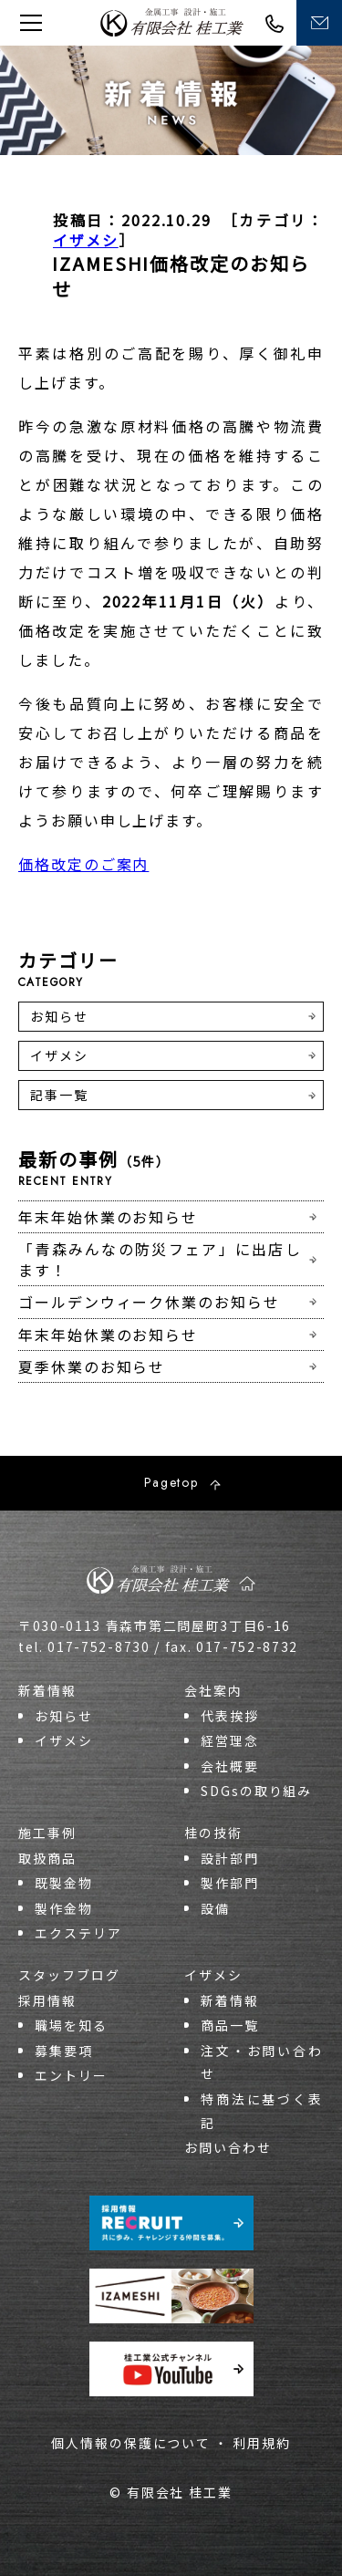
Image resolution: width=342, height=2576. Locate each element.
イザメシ (86, 240)
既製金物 (64, 1883)
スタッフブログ (68, 1975)
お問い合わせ (228, 2147)
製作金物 (64, 1908)
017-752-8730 (274, 24)
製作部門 (230, 1883)
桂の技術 (213, 1832)
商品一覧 (230, 2025)
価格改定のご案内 (83, 864)
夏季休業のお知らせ (91, 1366)
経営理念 (230, 1740)
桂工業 (172, 22)
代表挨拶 (230, 1716)
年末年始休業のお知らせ (108, 1217)
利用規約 (262, 2443)
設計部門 (230, 1858)
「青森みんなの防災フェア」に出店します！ (160, 1259)
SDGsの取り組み (256, 1790)
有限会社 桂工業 (180, 2492)
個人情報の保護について (131, 2443)
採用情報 (47, 2000)
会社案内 (213, 1690)
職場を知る (71, 2025)
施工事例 (47, 1832)
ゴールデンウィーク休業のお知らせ (149, 1302)
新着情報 (47, 1690)
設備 (215, 1908)
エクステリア (78, 1933)
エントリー (71, 2075)
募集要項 (64, 2050)
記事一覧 (59, 1094)
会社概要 (230, 1766)
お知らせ (59, 1016)
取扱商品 (47, 1858)
